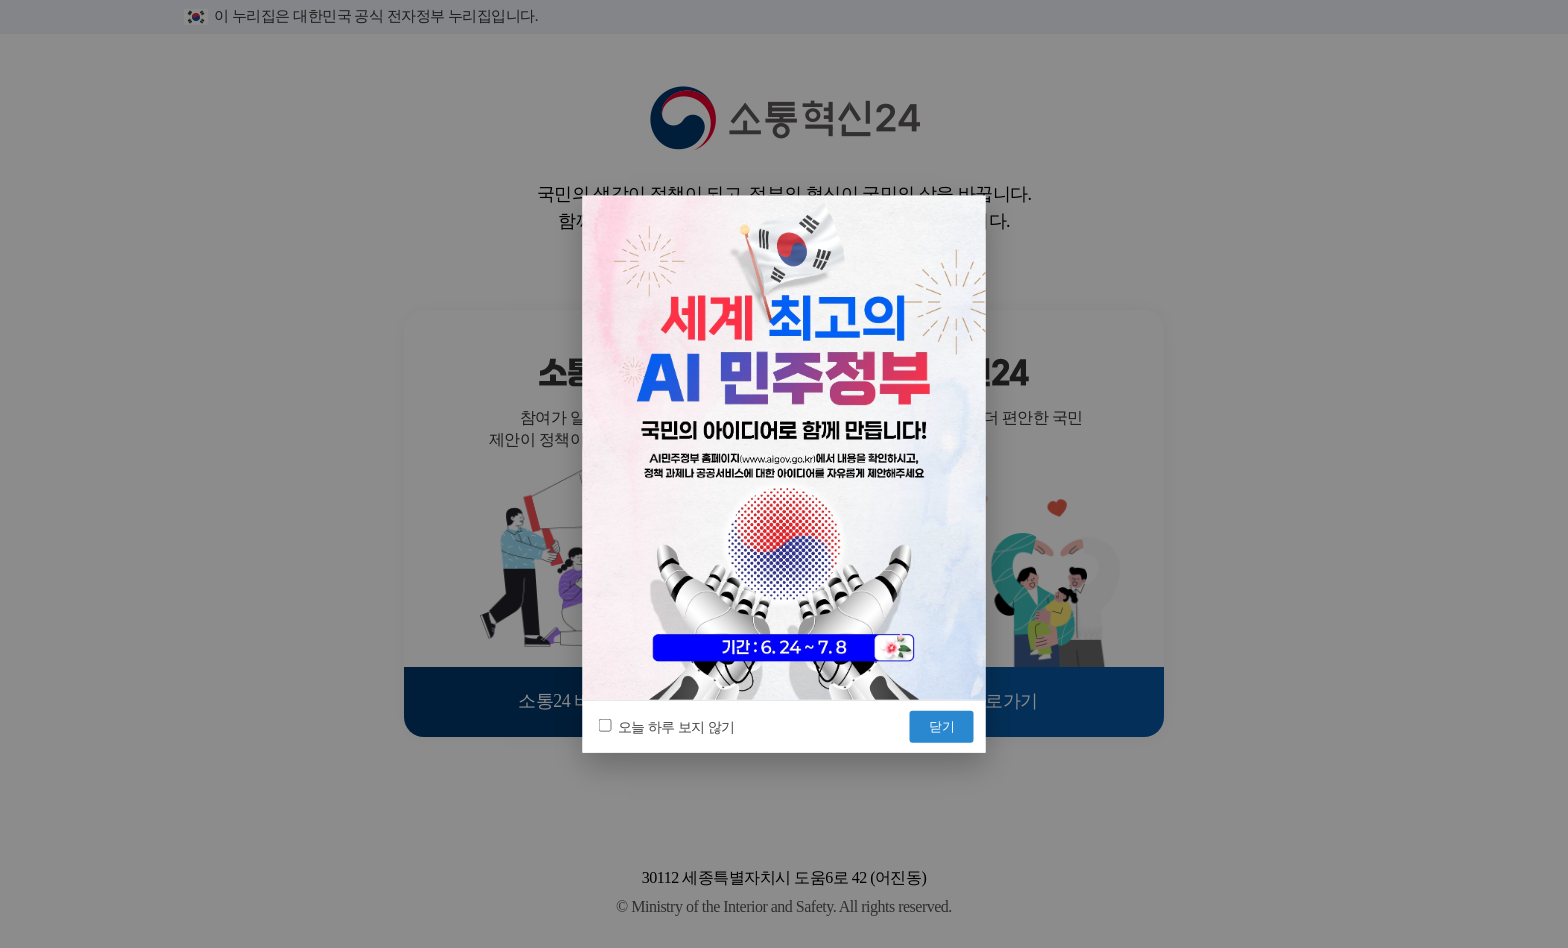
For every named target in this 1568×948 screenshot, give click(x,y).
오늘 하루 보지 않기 (667, 727)
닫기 (942, 725)
